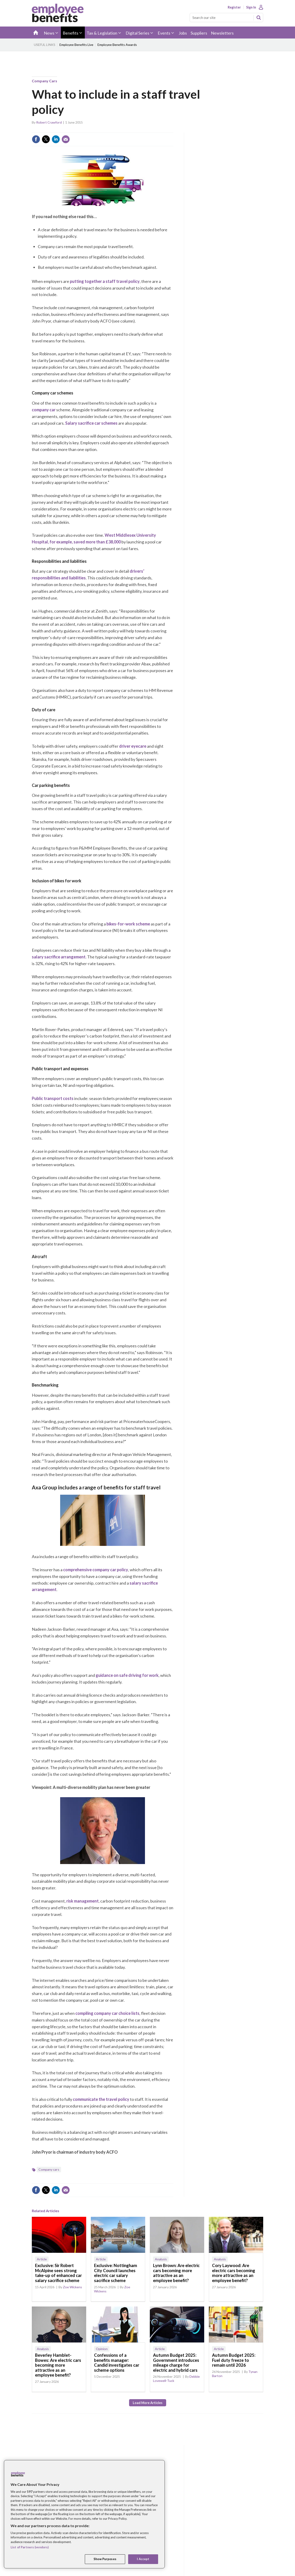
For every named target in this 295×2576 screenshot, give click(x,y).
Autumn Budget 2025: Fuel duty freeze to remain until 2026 (233, 2360)
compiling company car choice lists (107, 2013)
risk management (82, 1900)
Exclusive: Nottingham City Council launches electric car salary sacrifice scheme (115, 2273)
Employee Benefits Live (76, 45)
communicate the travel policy (101, 2099)
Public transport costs (53, 1098)
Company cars (44, 81)
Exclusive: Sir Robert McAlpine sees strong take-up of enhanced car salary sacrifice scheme (58, 2273)
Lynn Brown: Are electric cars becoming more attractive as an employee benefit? (176, 2273)
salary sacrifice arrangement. (59, 956)
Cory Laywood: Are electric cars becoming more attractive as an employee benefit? (233, 2273)
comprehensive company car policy (95, 1569)
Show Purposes (105, 2559)
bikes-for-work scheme (128, 923)
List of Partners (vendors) (30, 2547)
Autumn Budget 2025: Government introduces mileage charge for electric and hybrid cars (176, 2363)
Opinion (102, 2349)
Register (234, 7)
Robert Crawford (49, 122)
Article (42, 2259)
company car (44, 409)
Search (258, 17)
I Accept (143, 2559)
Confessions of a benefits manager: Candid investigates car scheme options (116, 2363)
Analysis (161, 2259)
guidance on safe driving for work (127, 1675)
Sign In (251, 7)
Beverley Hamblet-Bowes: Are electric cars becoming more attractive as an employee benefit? (58, 2365)
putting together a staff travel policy (105, 281)
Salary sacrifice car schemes (91, 423)
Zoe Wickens (72, 2287)
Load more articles (147, 2403)
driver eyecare (133, 746)
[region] (84, 2514)
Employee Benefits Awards (117, 45)
